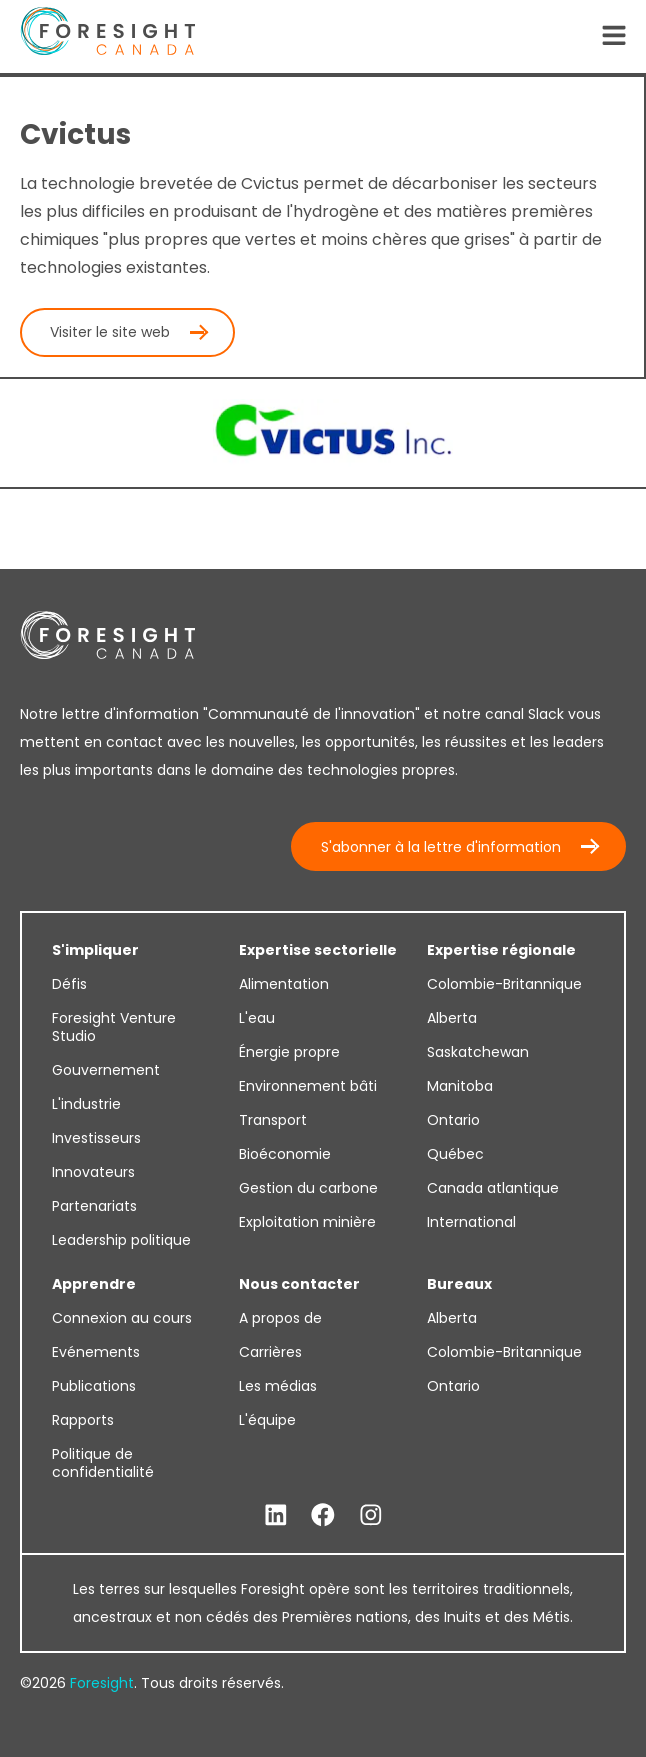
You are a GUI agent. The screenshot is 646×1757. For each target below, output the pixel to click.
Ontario (453, 1120)
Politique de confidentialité (103, 1463)
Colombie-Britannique (504, 984)
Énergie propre (289, 1052)
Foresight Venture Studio (114, 1027)
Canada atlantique (493, 1188)
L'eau (257, 1018)
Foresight (102, 1683)
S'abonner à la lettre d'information (441, 847)
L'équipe (267, 1420)
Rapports (83, 1420)
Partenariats (94, 1206)
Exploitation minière (307, 1222)
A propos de (280, 1318)
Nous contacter (299, 1284)
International (471, 1222)
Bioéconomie (285, 1154)
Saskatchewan (478, 1052)
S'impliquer (95, 950)
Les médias (278, 1386)
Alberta (452, 1018)
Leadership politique (121, 1240)
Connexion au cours (122, 1318)
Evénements (96, 1352)
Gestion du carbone (308, 1188)
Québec (455, 1154)
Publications (94, 1386)
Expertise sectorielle (318, 950)
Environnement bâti (308, 1086)
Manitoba (460, 1086)
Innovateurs (93, 1172)
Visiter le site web (110, 332)
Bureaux (459, 1284)
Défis (69, 984)
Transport (273, 1120)
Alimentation (284, 984)
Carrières (270, 1352)
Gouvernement (106, 1070)
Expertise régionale (501, 950)
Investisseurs (96, 1138)
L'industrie (86, 1104)
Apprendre (94, 1284)
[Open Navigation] (614, 37)
